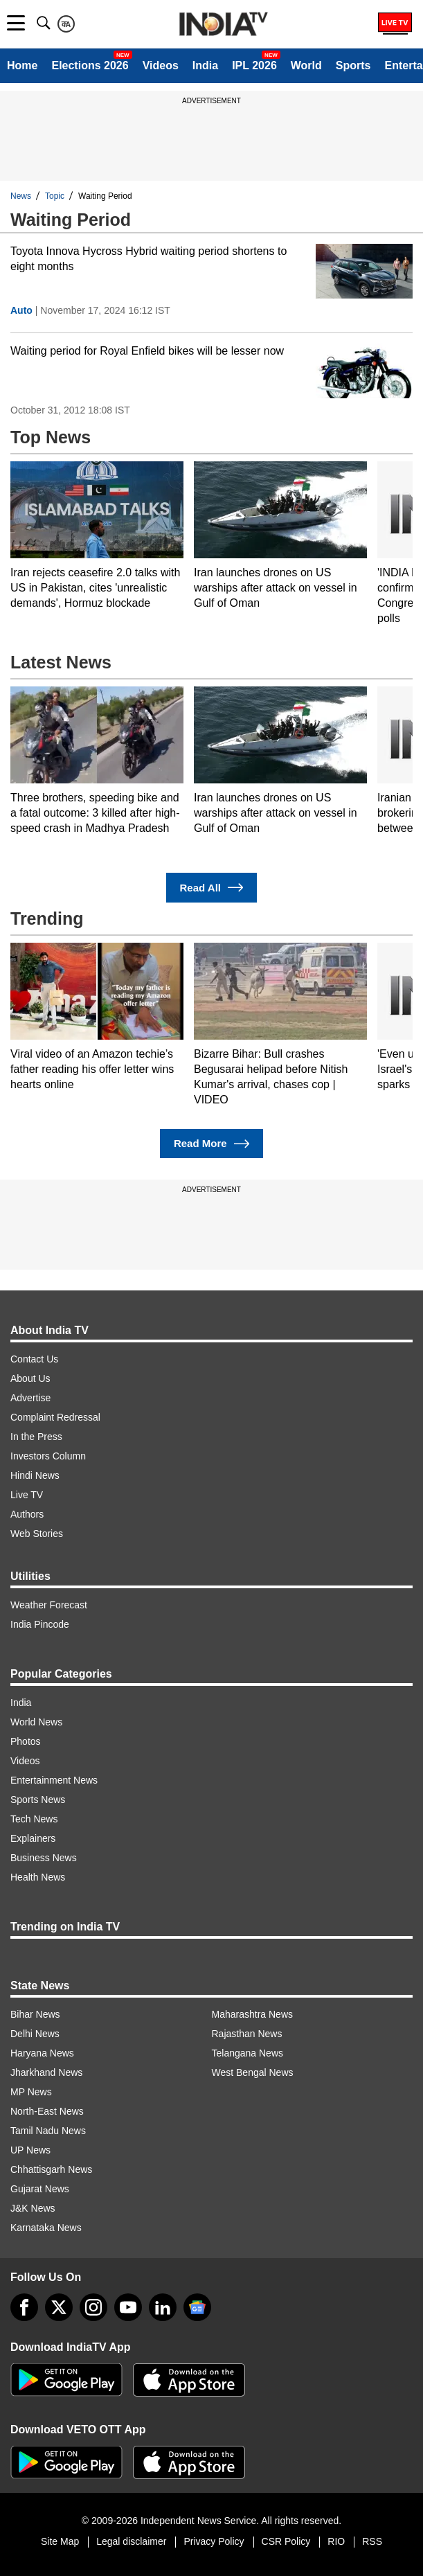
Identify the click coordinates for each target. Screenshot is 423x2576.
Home (22, 65)
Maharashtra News (253, 2014)
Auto (21, 310)
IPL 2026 (254, 65)
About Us (30, 1378)
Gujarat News (39, 2188)
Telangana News (248, 2053)
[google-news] (197, 2307)
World (306, 65)
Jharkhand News (46, 2072)
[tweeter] (59, 2307)
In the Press (36, 1436)
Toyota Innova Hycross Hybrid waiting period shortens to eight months (148, 258)
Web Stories (36, 1533)
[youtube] (128, 2307)
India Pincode (39, 1624)
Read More (211, 1144)
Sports (353, 65)
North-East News (47, 2111)
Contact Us (34, 1359)
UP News (30, 2150)
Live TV (26, 1494)
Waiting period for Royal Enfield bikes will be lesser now (147, 351)
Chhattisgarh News (51, 2169)
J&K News (32, 2208)
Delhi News (35, 2033)
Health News (37, 1877)
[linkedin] (163, 2307)
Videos (161, 65)
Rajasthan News (247, 2033)
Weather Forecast (48, 1604)
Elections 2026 (89, 65)
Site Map (60, 2541)
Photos (25, 1741)
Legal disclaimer (131, 2541)
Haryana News (42, 2053)
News (20, 196)
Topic (54, 196)
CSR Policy (286, 2541)
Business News (43, 1857)
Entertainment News (54, 1780)
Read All (212, 888)
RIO (336, 2541)
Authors (27, 1514)
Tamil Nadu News (48, 2130)
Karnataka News (46, 2227)
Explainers (32, 1838)
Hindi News (35, 1475)
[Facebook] (24, 2307)
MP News (31, 2091)
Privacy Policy (213, 2541)
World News (36, 1721)
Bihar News (35, 2014)
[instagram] (93, 2307)
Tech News (33, 1818)
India (205, 65)
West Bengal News (253, 2072)
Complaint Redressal (55, 1417)
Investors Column (48, 1456)
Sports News (37, 1799)
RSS (372, 2541)
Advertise (30, 1397)
